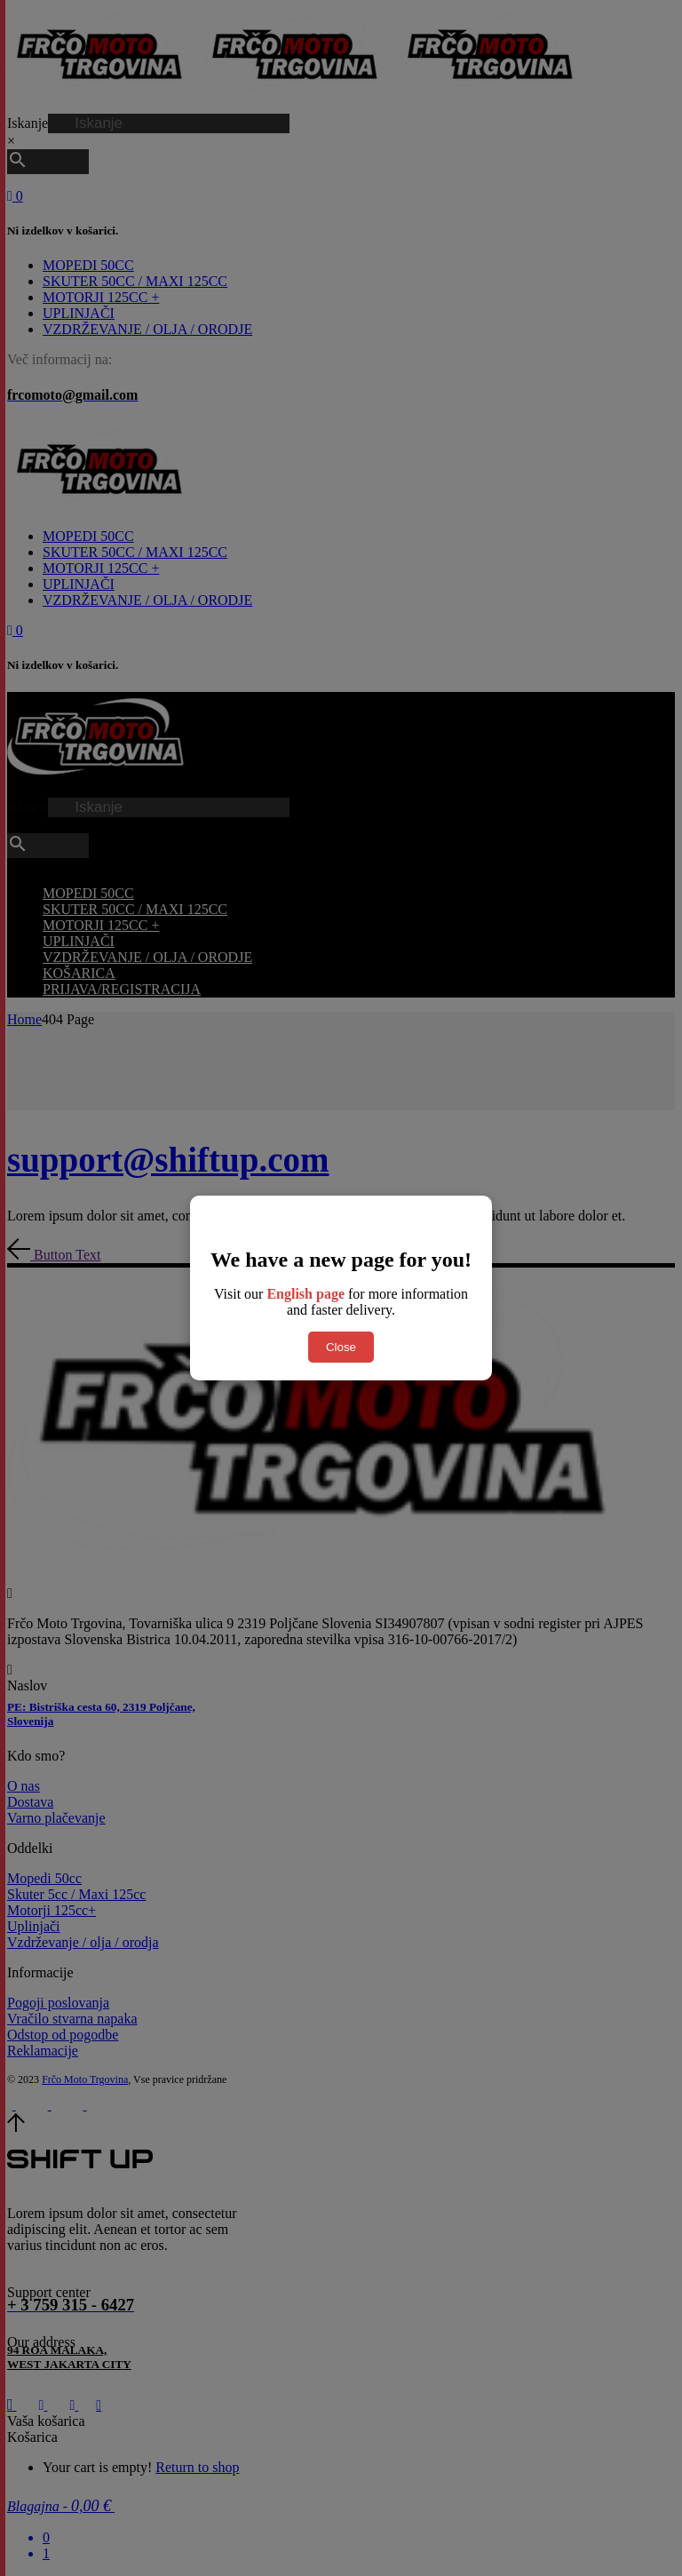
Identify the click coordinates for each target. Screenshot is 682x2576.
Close (341, 1347)
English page (305, 1293)
